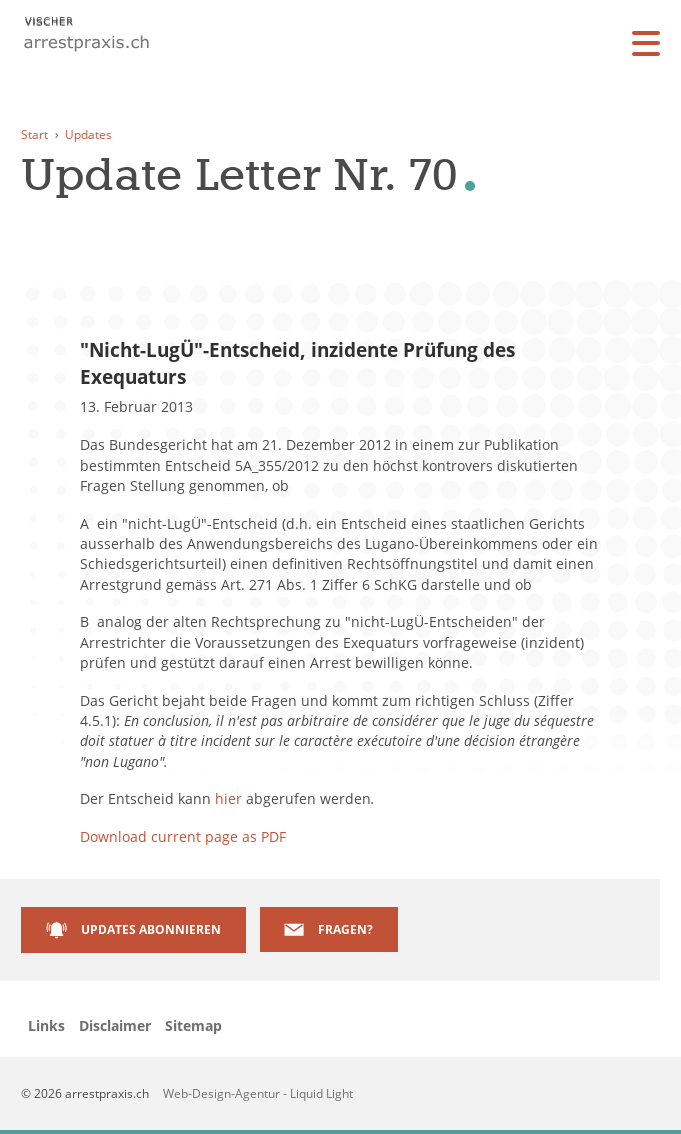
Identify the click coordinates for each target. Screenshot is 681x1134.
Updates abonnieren (151, 929)
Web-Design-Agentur (223, 1093)
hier (228, 798)
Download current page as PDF (183, 836)
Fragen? (345, 929)
